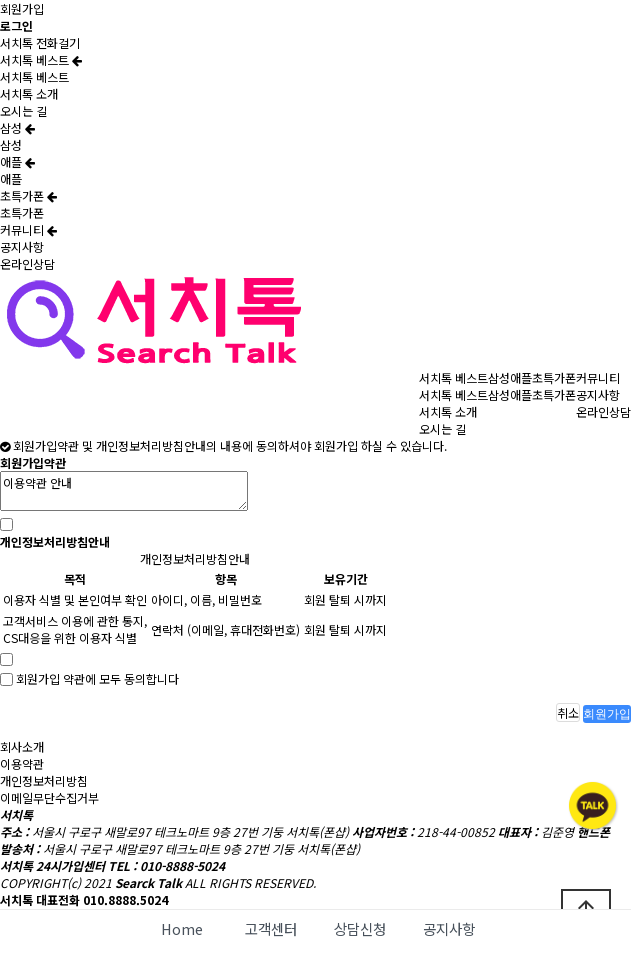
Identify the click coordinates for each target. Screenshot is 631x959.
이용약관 (22, 763)
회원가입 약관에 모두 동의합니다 (97, 679)
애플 (17, 161)
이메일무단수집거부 (49, 797)
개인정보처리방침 (44, 780)
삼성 (17, 127)
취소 (568, 712)
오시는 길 (23, 110)
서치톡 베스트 (41, 59)
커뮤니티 (28, 229)
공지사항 (22, 246)
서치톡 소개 (29, 93)
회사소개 (22, 746)
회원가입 (22, 8)
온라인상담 (27, 263)
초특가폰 (28, 195)
